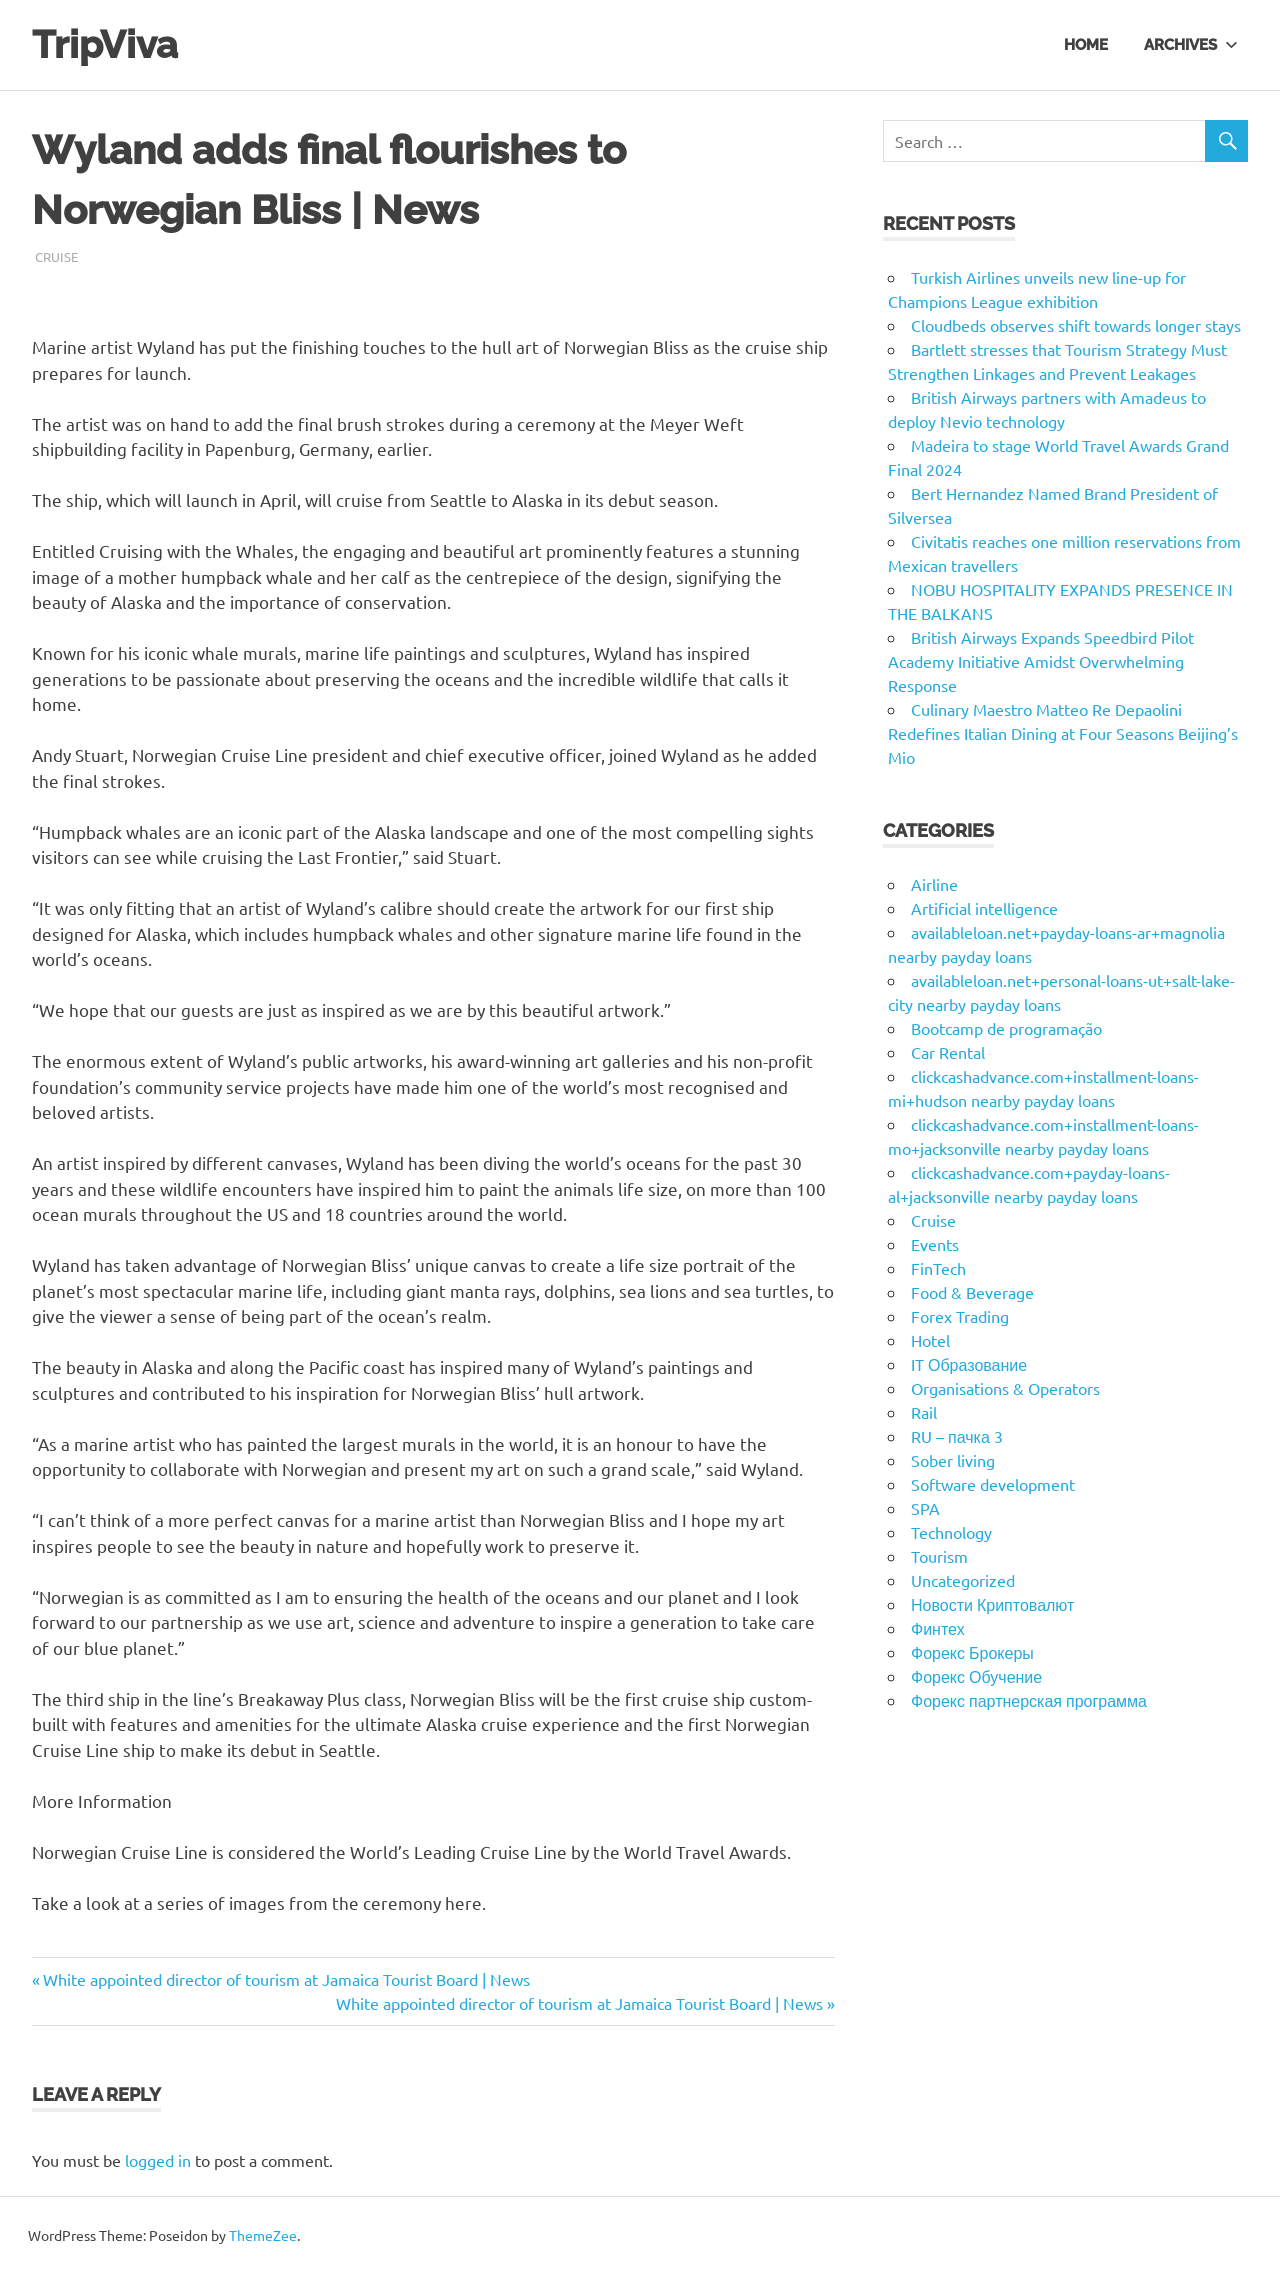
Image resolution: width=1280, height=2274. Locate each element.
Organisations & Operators (1005, 1388)
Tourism (939, 1556)
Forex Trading (960, 1316)
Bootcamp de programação (1006, 1028)
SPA (925, 1508)
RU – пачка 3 (957, 1436)
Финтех (938, 1628)
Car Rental (948, 1052)
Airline (934, 884)
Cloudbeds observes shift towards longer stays (1076, 325)
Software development (993, 1484)
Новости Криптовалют (992, 1604)
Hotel (930, 1340)
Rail (924, 1412)
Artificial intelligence (984, 908)
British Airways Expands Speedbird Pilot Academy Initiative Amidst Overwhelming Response (1041, 661)
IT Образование (969, 1364)
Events (935, 1244)
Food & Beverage (972, 1292)
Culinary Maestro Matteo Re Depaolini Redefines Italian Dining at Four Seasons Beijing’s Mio (1063, 733)
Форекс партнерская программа (1029, 1700)
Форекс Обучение (976, 1676)
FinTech (938, 1268)
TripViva (105, 44)
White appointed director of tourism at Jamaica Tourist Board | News (286, 1979)
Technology (951, 1532)
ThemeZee (263, 2235)
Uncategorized (963, 1580)
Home (1086, 44)
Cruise (56, 256)
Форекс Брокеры (972, 1652)
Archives (1191, 44)
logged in (158, 2160)
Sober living (953, 1460)
